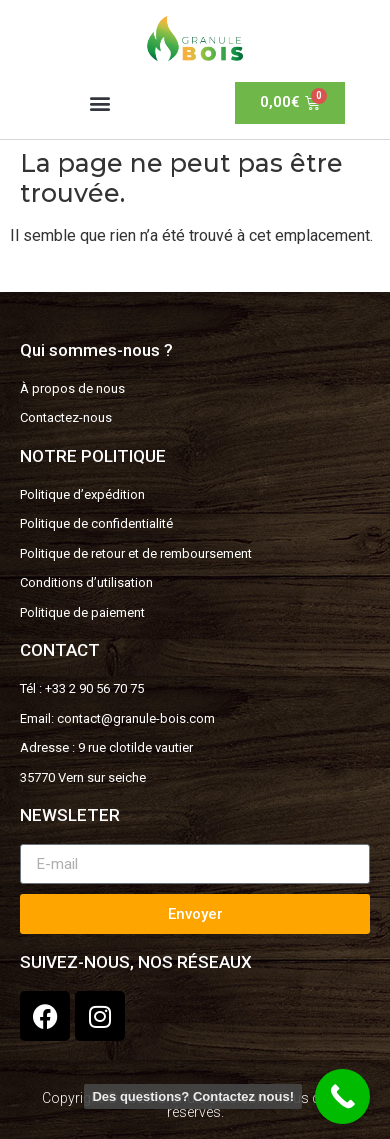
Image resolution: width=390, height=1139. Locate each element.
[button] (100, 102)
